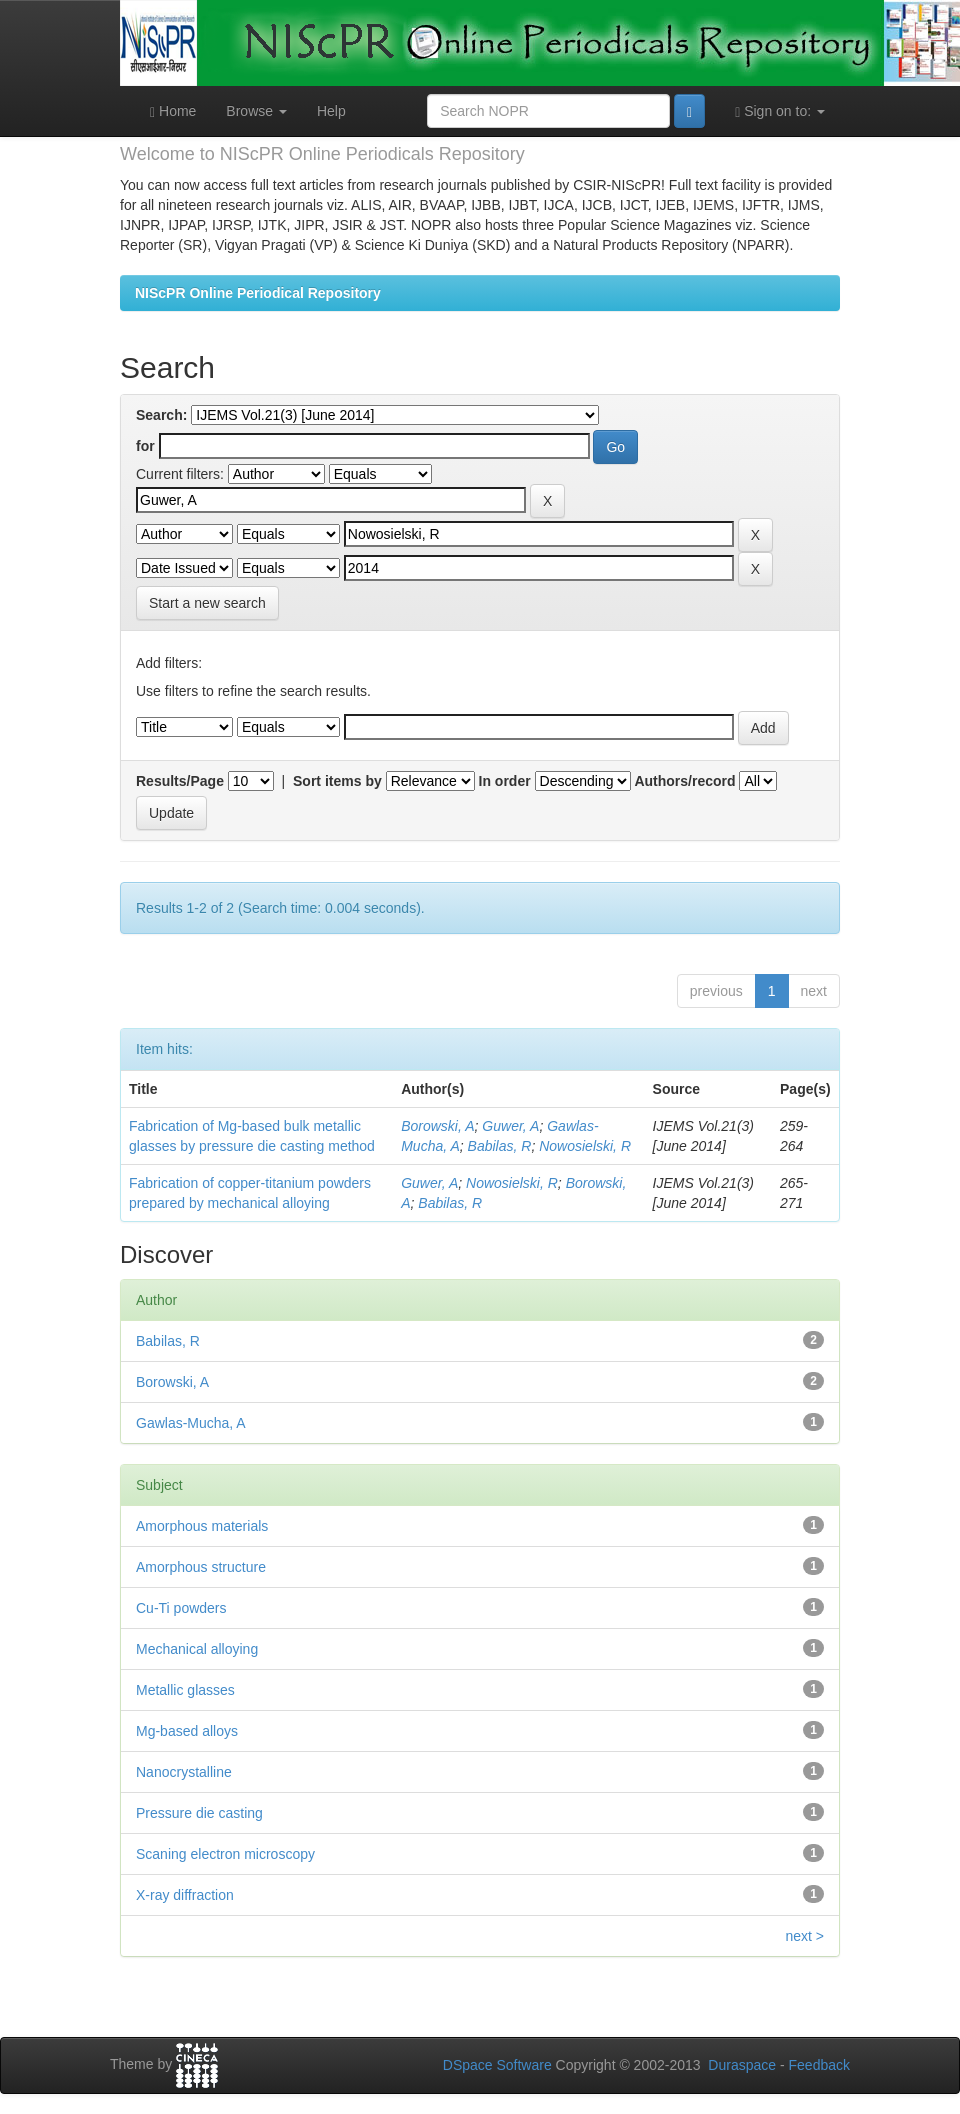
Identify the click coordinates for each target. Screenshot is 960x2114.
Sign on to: (780, 111)
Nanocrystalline (184, 1772)
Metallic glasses (185, 1690)
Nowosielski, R (585, 1146)
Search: (161, 415)
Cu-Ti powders (181, 1608)
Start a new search (207, 603)
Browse (256, 111)
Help (331, 111)
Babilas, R (500, 1146)
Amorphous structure (201, 1567)
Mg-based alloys (187, 1731)
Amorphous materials (202, 1526)
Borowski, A (437, 1126)
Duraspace (742, 2065)
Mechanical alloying (197, 1649)
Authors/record (684, 781)
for (145, 446)
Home (173, 111)
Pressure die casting (199, 1813)
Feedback (819, 2065)
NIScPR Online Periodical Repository (258, 293)
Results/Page (180, 781)
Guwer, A (510, 1126)
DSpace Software (497, 2065)
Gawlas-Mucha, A (191, 1423)
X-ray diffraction (185, 1895)
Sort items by (337, 781)
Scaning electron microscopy (225, 1854)
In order (505, 781)
